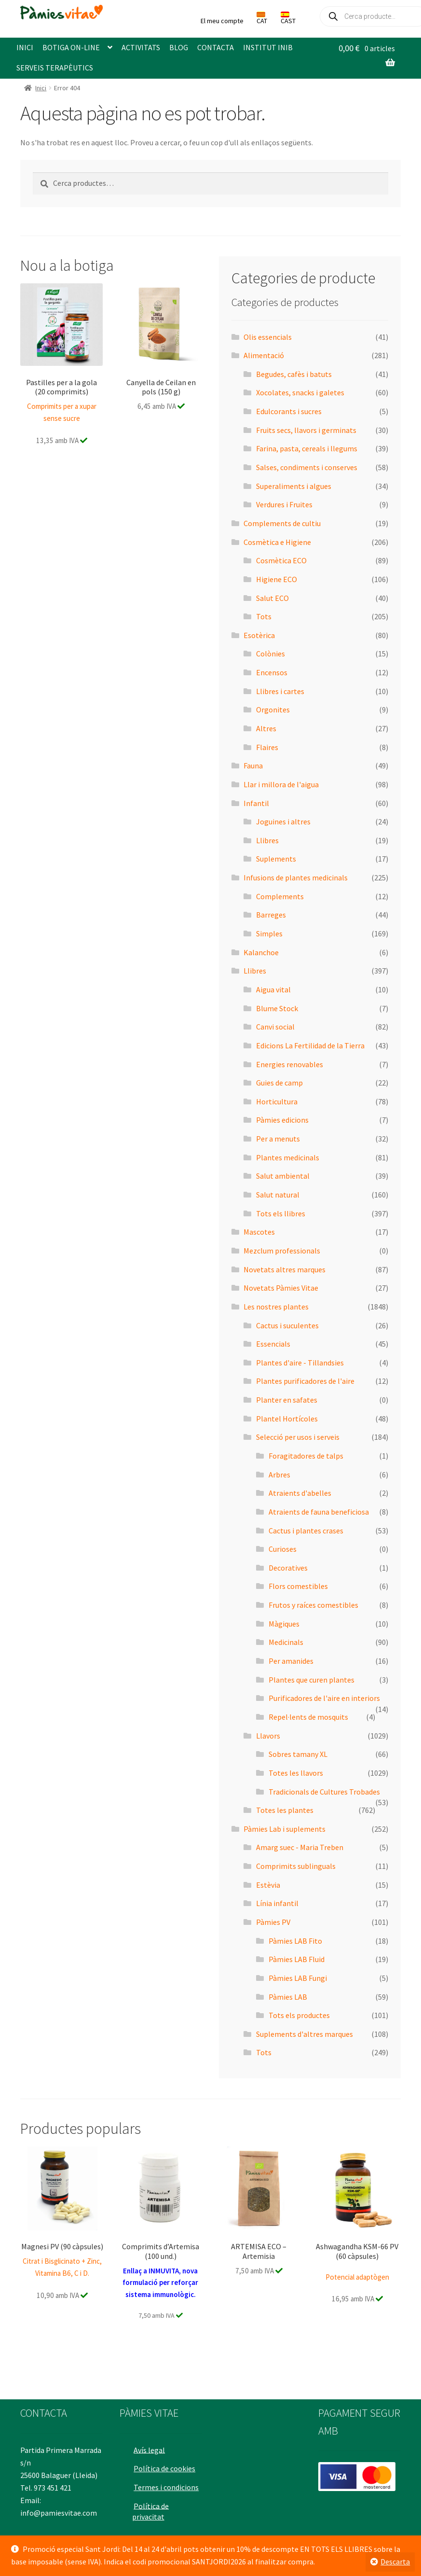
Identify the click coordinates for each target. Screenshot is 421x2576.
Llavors (268, 1736)
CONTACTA (215, 47)
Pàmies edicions (282, 1120)
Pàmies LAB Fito (295, 1941)
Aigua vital (273, 989)
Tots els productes (299, 2015)
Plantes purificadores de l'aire (305, 1381)
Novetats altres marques (285, 1269)
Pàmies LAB (288, 1997)
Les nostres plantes (276, 1306)
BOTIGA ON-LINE (71, 47)
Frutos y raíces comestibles (313, 1605)
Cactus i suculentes (287, 1325)
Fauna (253, 765)
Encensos (271, 672)
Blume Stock (277, 1008)
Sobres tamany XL (298, 1754)
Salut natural (277, 1194)
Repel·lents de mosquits (308, 1717)
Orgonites (273, 709)
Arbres (279, 1474)
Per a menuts (278, 1138)
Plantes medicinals (287, 1157)
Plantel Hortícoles (287, 1418)
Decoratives (288, 1568)
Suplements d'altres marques (304, 2034)
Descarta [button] (395, 2561)
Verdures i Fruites (284, 504)
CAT (262, 18)
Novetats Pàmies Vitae (281, 1288)
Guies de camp (279, 1082)
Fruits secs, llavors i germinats (306, 430)
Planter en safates (286, 1400)
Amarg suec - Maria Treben (299, 1847)
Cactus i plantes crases (306, 1530)
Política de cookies (167, 2465)
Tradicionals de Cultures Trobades (324, 1791)
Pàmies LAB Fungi (298, 1978)
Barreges (271, 914)
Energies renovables (289, 1064)
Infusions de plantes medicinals (296, 877)
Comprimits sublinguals (296, 1866)
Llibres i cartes (280, 691)
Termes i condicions (149, 2489)
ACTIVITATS (141, 47)
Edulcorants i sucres (289, 411)
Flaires (267, 747)
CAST (288, 18)
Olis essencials (268, 337)
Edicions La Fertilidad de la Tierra (310, 1045)
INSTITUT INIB (268, 47)
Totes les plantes (284, 1810)
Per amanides (291, 1661)
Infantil (256, 803)
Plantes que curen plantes (311, 1680)
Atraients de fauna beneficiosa (319, 1512)
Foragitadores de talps (306, 1456)
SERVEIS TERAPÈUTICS (54, 67)
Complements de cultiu (282, 523)
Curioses (283, 1549)
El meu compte (222, 20)
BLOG (178, 47)
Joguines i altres (283, 821)
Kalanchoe (261, 952)
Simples (269, 933)
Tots (264, 616)
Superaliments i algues (293, 486)
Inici (40, 88)
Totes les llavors (296, 1773)
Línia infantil (277, 1903)
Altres (266, 728)
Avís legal (151, 2446)
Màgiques (284, 1624)
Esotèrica (259, 635)
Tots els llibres (280, 1213)
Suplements (276, 858)
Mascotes (259, 1232)
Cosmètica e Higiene (277, 542)
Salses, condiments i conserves (306, 467)
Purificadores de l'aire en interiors (324, 1698)
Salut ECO (272, 598)
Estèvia (268, 1885)
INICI (24, 47)
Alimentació (264, 355)
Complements (280, 896)
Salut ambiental (283, 1176)
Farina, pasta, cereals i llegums (306, 448)
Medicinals (286, 1642)
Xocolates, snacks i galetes (300, 392)
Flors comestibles (298, 1586)
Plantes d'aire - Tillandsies (300, 1362)
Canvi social (275, 1026)
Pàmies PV (273, 1922)
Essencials (273, 1344)
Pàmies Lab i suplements (285, 1829)
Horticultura (277, 1101)
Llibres (267, 840)
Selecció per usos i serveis (298, 1437)
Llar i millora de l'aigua (281, 784)
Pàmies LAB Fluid (297, 1959)
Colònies (270, 653)
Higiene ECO (276, 579)
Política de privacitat (151, 2518)
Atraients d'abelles (300, 1493)
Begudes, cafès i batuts (294, 374)
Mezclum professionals (282, 1250)
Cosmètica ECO (281, 560)
